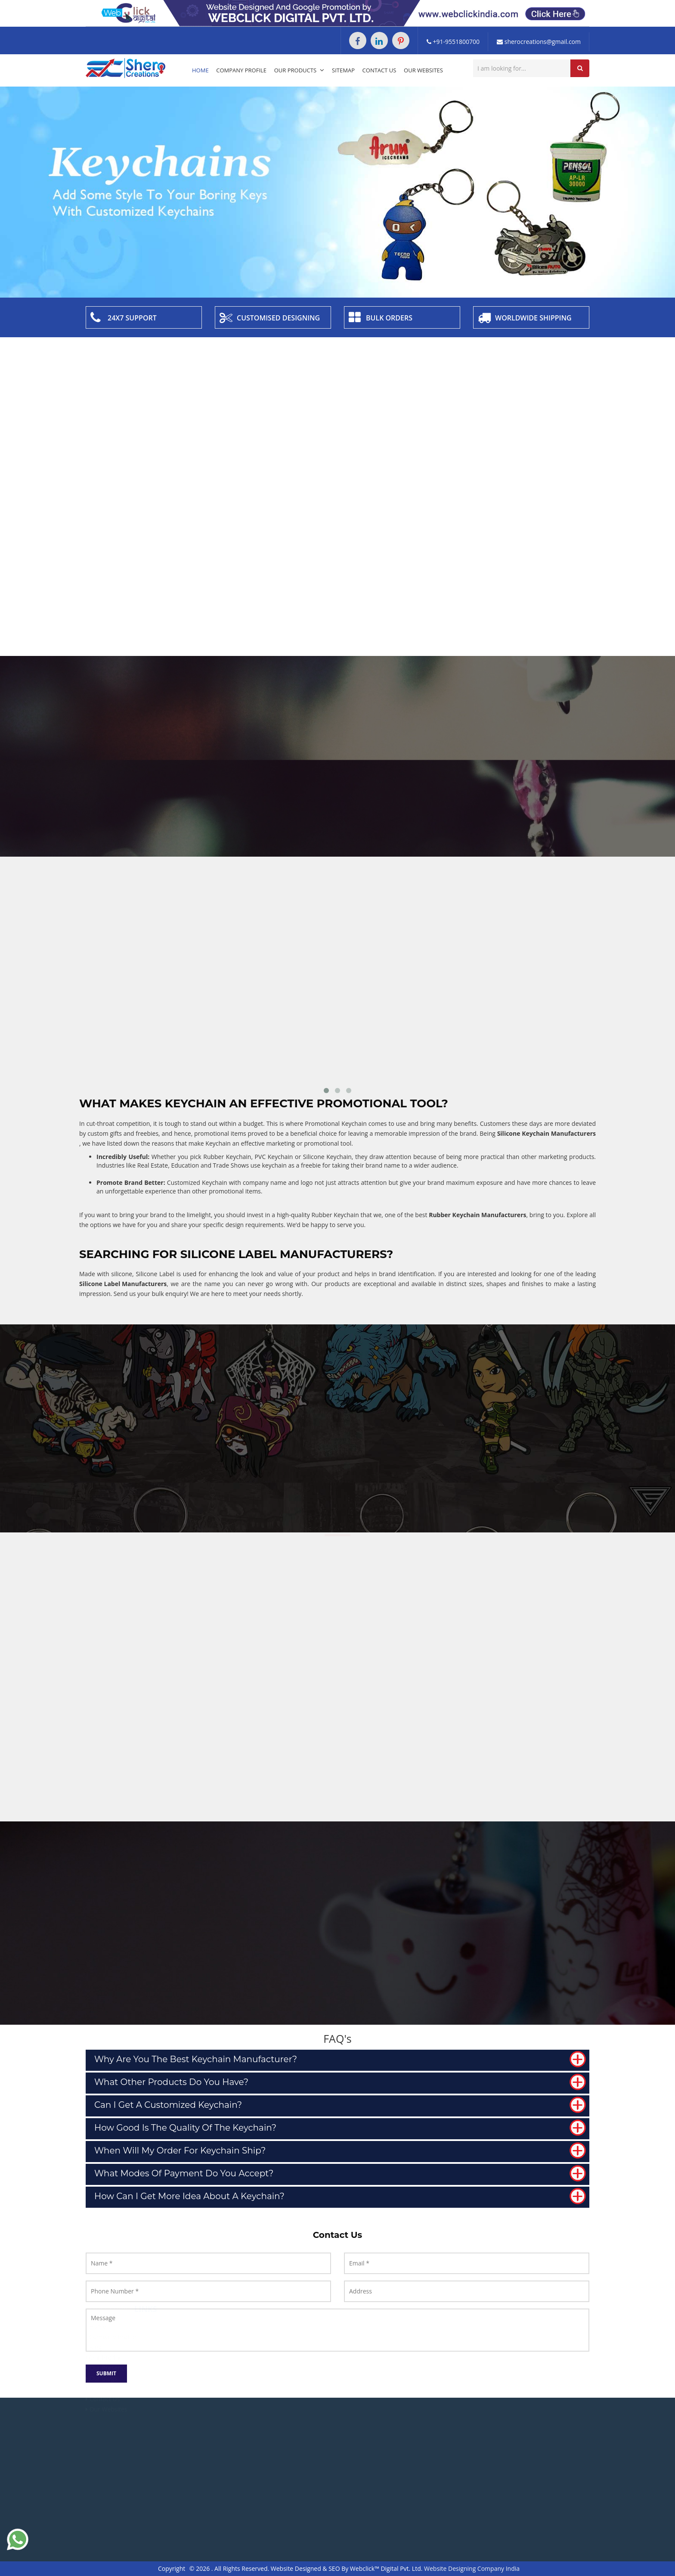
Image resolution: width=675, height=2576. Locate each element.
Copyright (171, 2568)
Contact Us (379, 70)
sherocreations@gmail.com (539, 41)
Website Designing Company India (472, 2568)
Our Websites (423, 70)
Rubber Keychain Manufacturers (477, 1215)
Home (200, 70)
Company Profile (241, 70)
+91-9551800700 (453, 41)
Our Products (299, 70)
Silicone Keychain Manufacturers (546, 1133)
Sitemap (343, 70)
